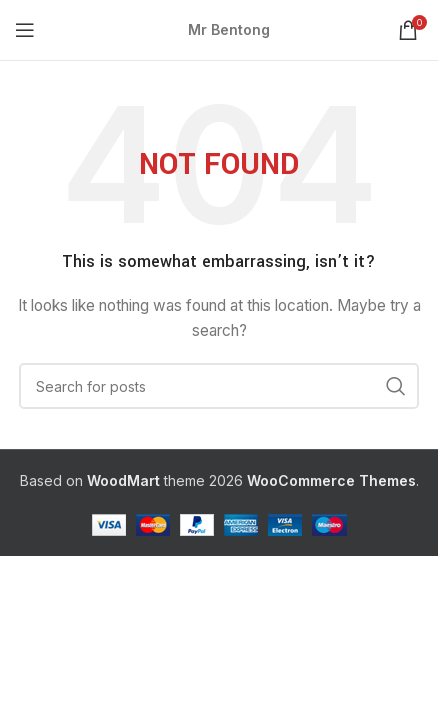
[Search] (219, 386)
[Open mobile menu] (25, 30)
